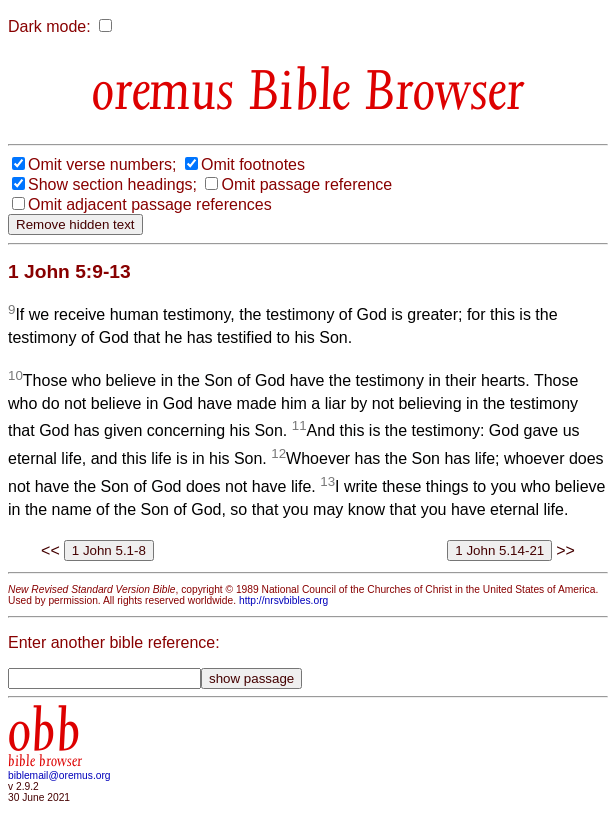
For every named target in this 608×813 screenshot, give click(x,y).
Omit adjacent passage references (150, 204)
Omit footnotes (253, 164)
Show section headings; (112, 184)
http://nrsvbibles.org (283, 600)
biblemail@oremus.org (59, 775)
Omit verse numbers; (102, 164)
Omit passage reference (306, 184)
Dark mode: (49, 26)
